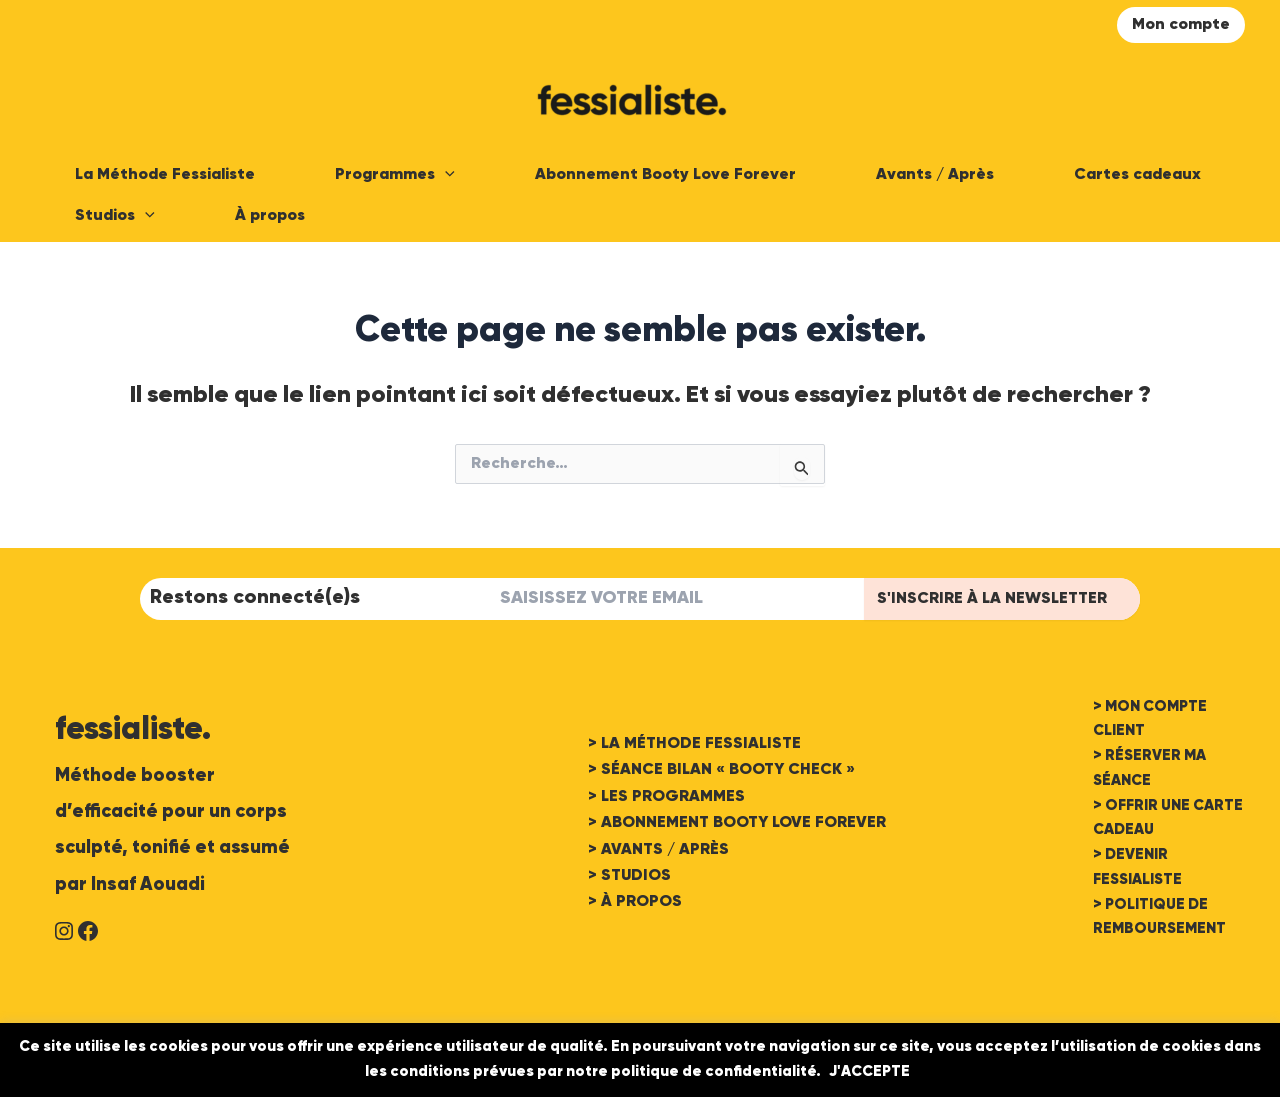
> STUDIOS (629, 876)
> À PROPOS (635, 902)
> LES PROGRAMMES (666, 797)
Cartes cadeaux (1137, 175)
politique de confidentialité (713, 1071)
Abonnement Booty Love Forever (665, 175)
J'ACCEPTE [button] (869, 1071)
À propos (270, 216)
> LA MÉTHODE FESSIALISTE (694, 744)
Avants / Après (935, 175)
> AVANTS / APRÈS (658, 850)
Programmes (395, 175)
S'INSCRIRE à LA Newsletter (992, 599)
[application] (445, 175)
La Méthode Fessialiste (165, 175)
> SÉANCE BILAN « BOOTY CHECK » (721, 770)
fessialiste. (133, 730)
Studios (115, 216)
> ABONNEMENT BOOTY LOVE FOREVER (737, 823)
